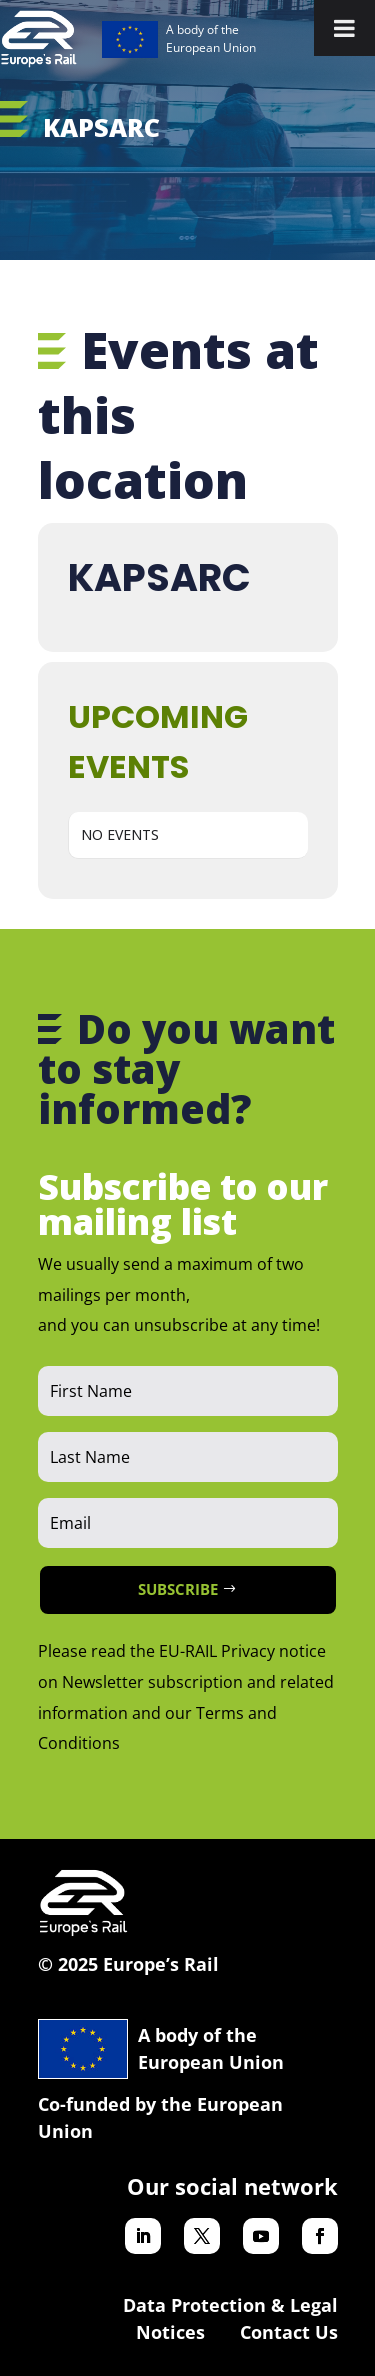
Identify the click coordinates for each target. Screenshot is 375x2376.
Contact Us (289, 2332)
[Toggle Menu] (344, 28)
